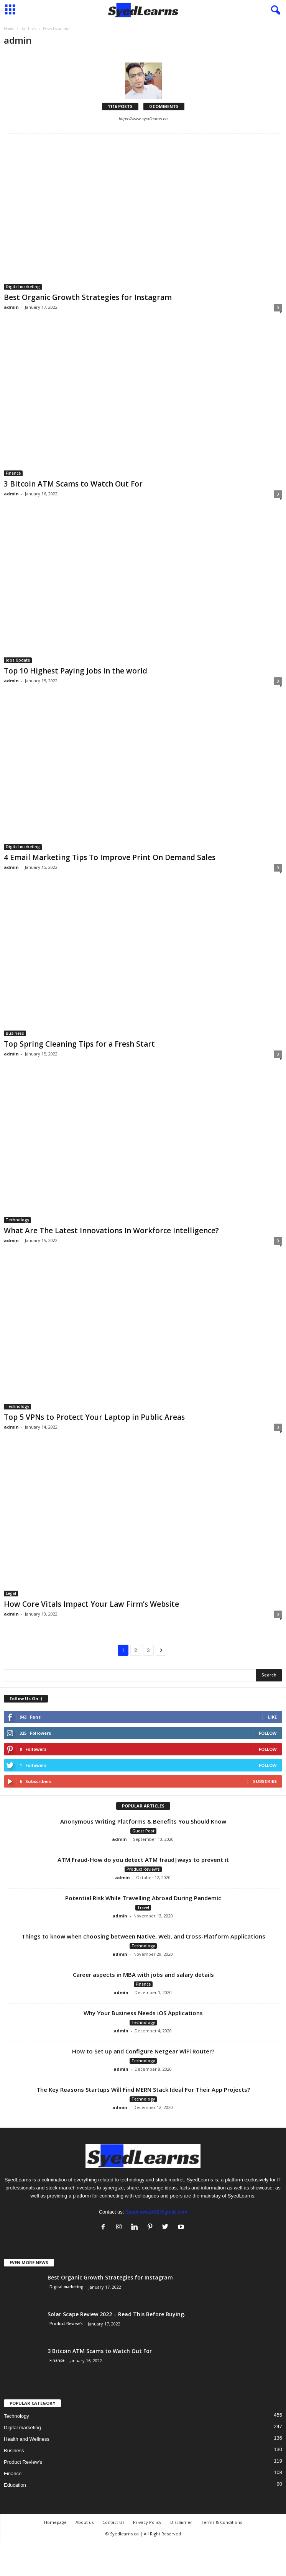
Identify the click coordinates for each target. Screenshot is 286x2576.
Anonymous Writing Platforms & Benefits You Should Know (143, 1821)
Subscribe (265, 1781)
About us (85, 2522)
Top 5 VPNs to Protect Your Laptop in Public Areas (94, 1417)
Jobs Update (18, 660)
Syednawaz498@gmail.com (156, 2212)
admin (11, 307)
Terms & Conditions (221, 2522)
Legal (11, 1593)
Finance (13, 473)
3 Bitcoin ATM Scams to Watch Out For (73, 484)
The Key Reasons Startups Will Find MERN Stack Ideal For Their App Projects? (143, 2089)
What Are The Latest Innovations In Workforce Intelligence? (111, 1231)
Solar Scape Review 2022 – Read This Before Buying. (117, 2314)
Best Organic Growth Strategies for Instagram (88, 297)
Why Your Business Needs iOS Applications (143, 2013)
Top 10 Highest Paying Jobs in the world (75, 671)
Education (15, 2485)
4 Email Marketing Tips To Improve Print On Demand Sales (109, 857)
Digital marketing (23, 286)
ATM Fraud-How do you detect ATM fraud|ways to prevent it (143, 1859)
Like (272, 1717)
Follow (268, 1733)
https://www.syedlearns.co (143, 118)
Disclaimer (181, 2522)
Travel (143, 1907)
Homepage (55, 2522)
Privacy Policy (147, 2522)
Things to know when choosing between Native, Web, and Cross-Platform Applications (143, 1936)
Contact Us (113, 2522)
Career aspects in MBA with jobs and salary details (143, 1974)
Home (9, 28)
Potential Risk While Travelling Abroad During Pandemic (143, 1898)
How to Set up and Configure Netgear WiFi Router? (143, 2051)
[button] (274, 10)
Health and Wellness (26, 2439)
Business (15, 1033)
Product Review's (143, 1869)
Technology (17, 1219)
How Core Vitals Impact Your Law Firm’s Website (91, 1604)
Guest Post (143, 1831)
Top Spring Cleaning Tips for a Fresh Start (79, 1044)
